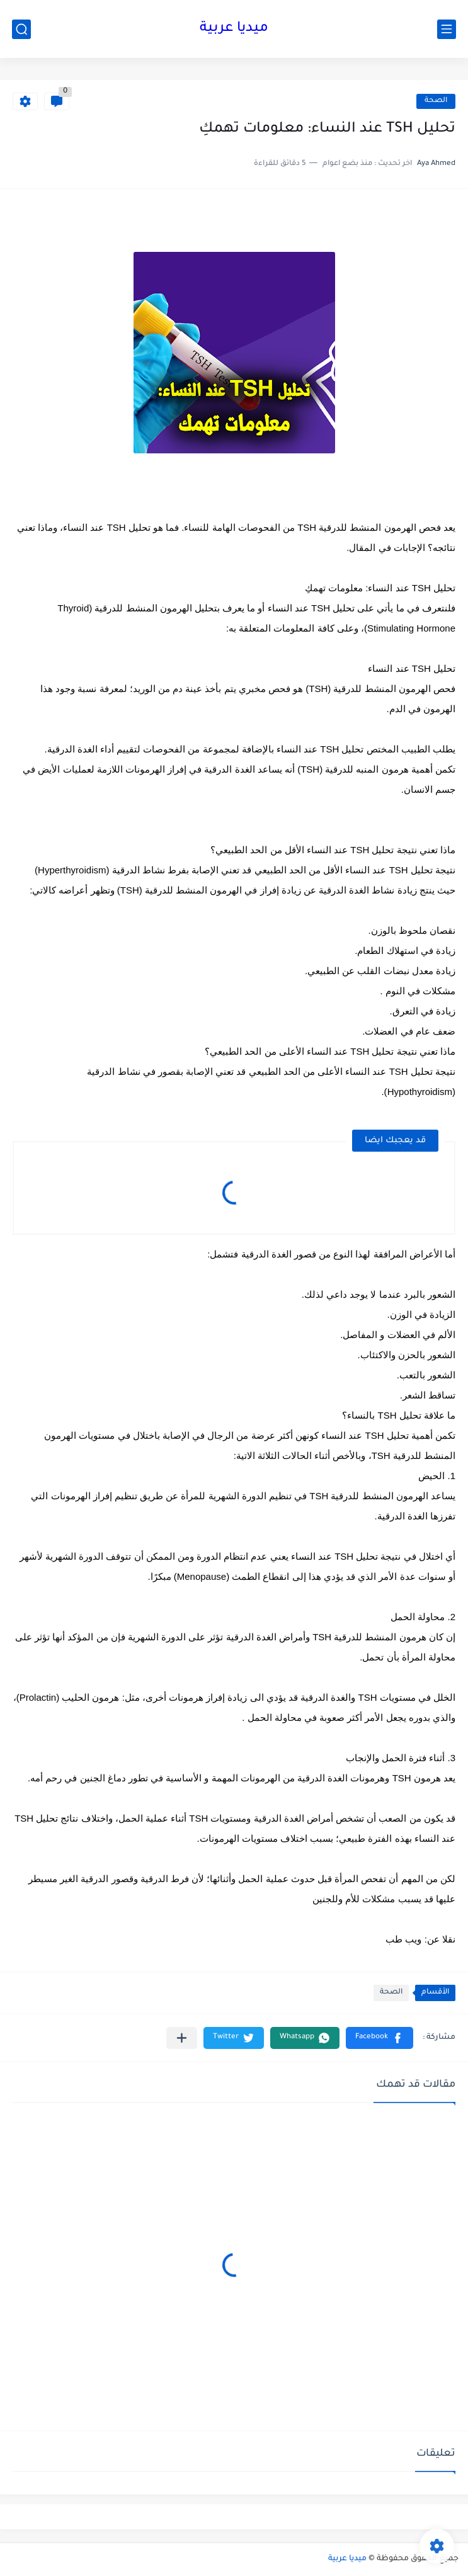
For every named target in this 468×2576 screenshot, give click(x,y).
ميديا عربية (234, 29)
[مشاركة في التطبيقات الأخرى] (181, 2038)
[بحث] (21, 29)
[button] (379, 2038)
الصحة (436, 101)
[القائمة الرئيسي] (446, 29)
